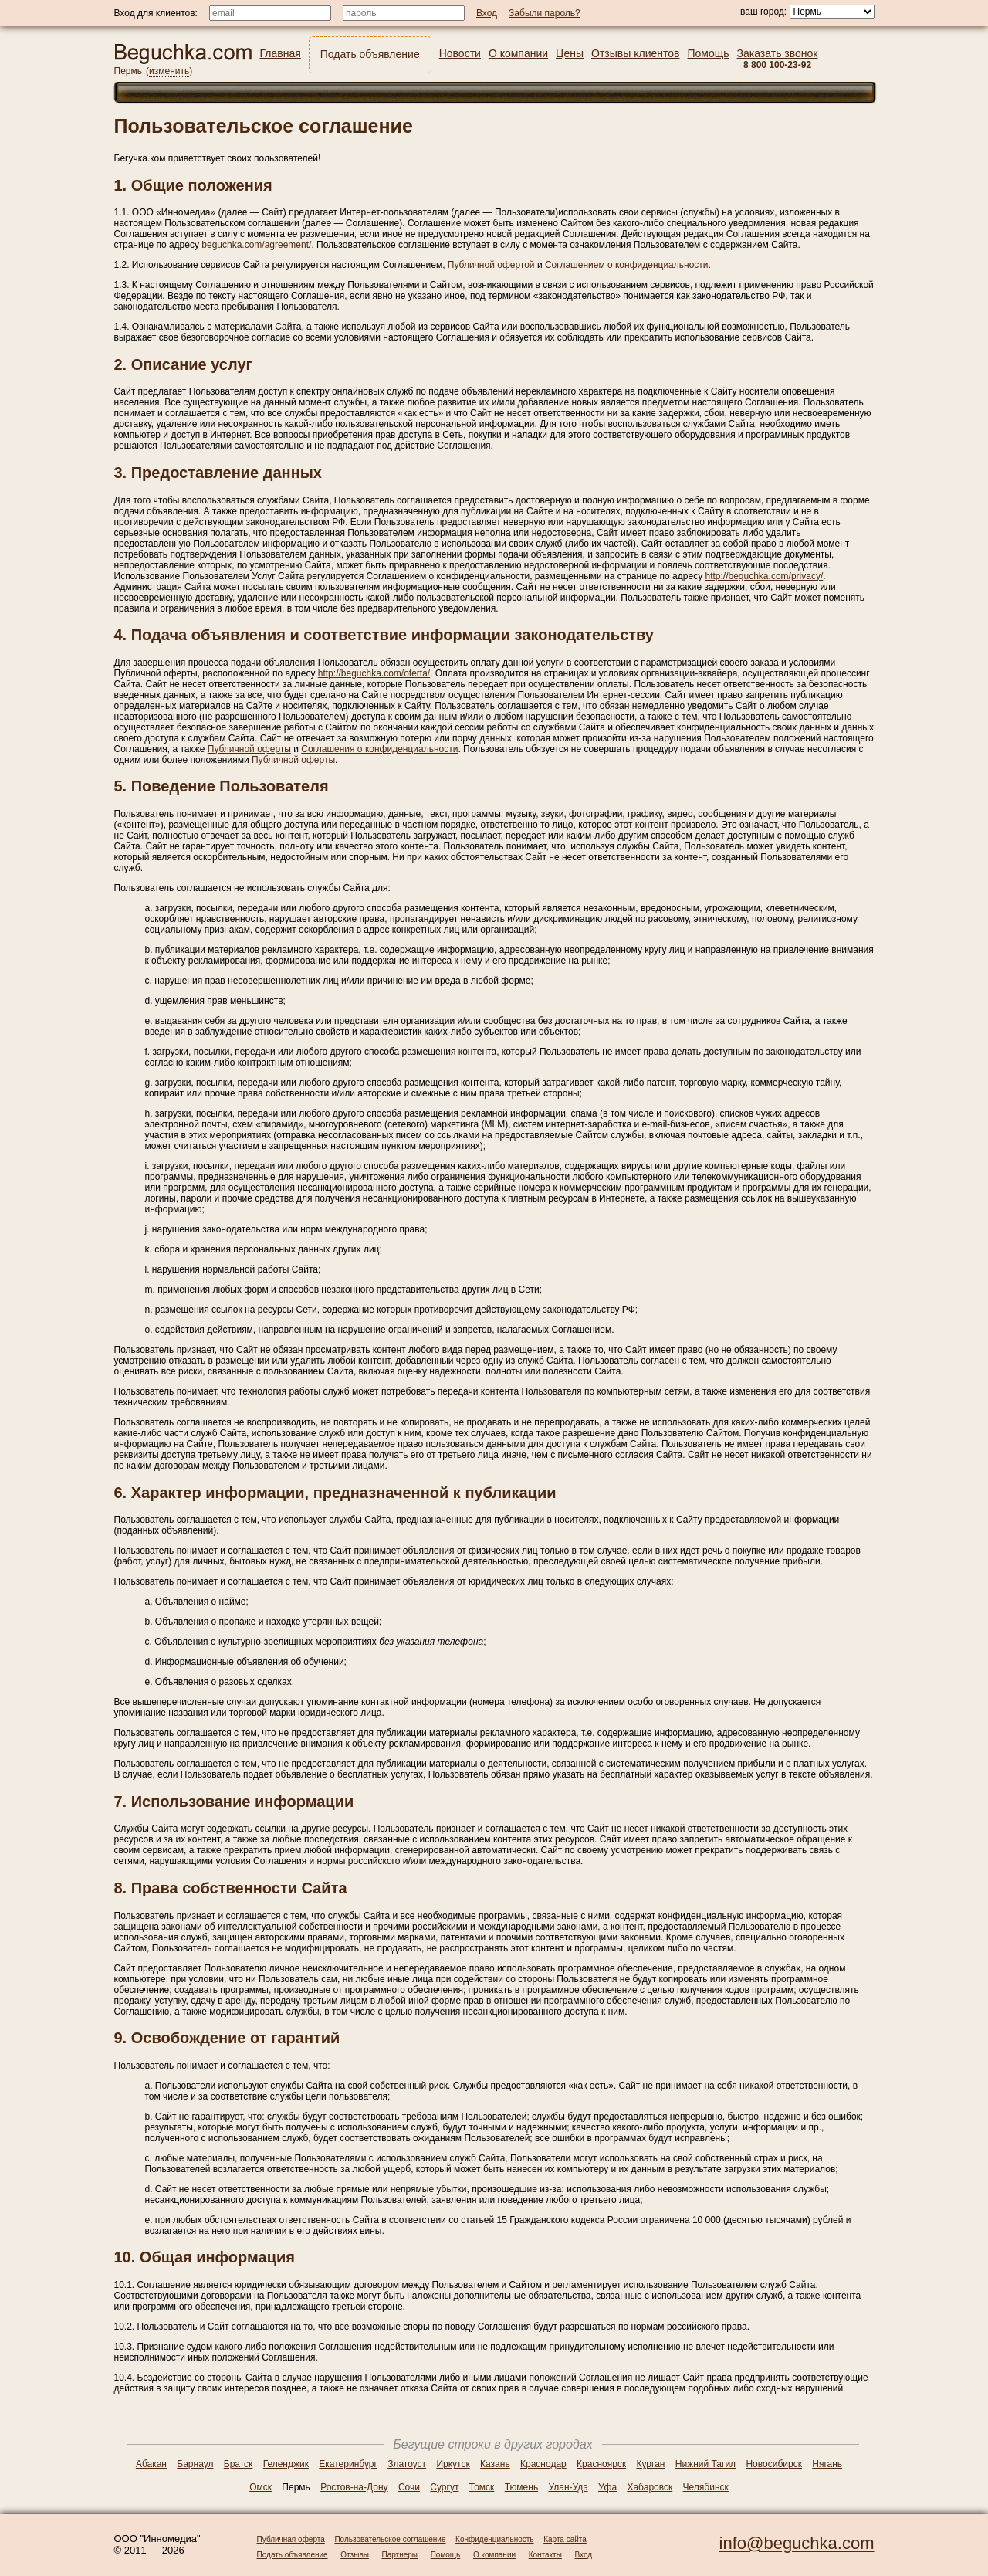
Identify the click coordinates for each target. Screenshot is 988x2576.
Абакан (151, 2464)
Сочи (409, 2487)
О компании (494, 2555)
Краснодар (543, 2464)
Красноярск (601, 2464)
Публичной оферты (249, 749)
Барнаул (195, 2464)
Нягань (827, 2464)
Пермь (128, 71)
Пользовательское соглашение (389, 2539)
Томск (482, 2487)
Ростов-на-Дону (353, 2487)
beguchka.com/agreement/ (256, 244)
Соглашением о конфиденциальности (627, 264)
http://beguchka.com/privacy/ (764, 576)
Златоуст (406, 2464)
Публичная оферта (291, 2539)
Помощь (446, 2555)
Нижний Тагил (705, 2464)
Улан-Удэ (568, 2487)
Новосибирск (773, 2464)
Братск (238, 2464)
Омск (260, 2487)
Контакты (545, 2555)
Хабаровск (649, 2487)
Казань (495, 2464)
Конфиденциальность (494, 2539)
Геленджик (286, 2464)
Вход (584, 2555)
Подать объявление (292, 2555)
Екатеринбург (348, 2464)
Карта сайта (565, 2539)
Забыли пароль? (544, 13)
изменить (169, 71)
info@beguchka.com (797, 2543)
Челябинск (706, 2487)
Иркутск (452, 2464)
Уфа (607, 2487)
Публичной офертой (491, 264)
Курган (651, 2464)
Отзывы (354, 2555)
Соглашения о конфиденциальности (379, 749)
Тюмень (521, 2487)
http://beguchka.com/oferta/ (374, 673)
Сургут (444, 2487)
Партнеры (400, 2555)
